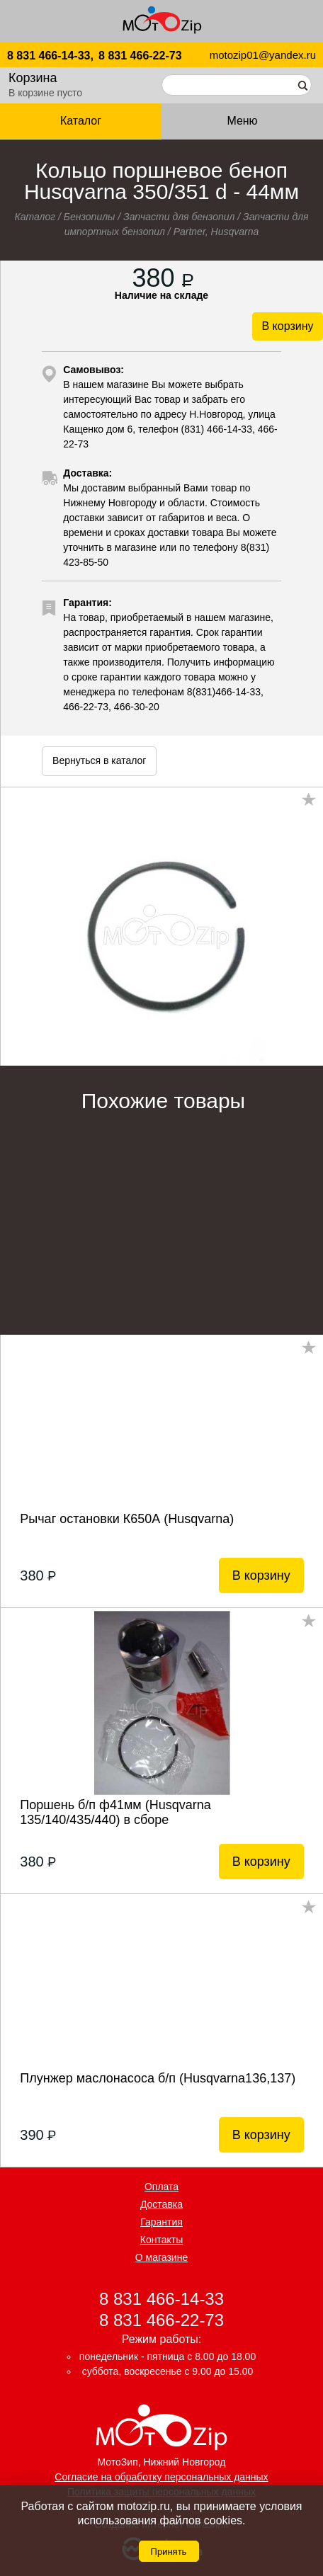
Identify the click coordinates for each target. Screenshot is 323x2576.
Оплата (161, 2186)
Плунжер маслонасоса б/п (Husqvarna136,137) (157, 2078)
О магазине (161, 2257)
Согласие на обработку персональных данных (161, 2477)
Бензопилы (89, 216)
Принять (169, 2551)
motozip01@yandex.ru (263, 55)
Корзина (32, 78)
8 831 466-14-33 (161, 2298)
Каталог (80, 121)
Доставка (161, 2204)
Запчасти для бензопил (178, 216)
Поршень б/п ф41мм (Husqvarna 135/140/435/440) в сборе (115, 1812)
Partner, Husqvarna (216, 231)
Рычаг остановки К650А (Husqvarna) (127, 1519)
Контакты (161, 2239)
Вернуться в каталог (99, 760)
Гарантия (161, 2222)
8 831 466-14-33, (50, 56)
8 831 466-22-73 (139, 56)
